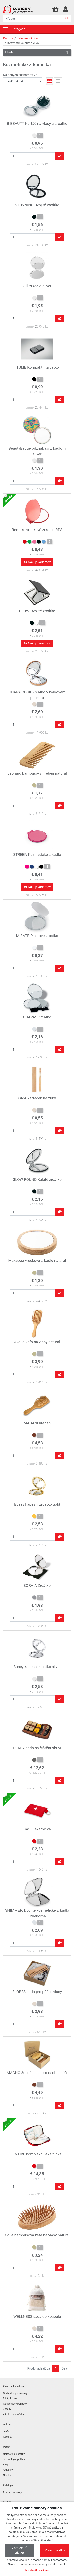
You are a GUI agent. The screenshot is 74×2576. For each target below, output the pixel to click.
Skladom (30, 164)
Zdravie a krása (28, 38)
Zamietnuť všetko (19, 2550)
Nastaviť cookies (37, 2570)
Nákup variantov (37, 562)
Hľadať (37, 52)
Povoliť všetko (55, 2550)
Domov (8, 38)
